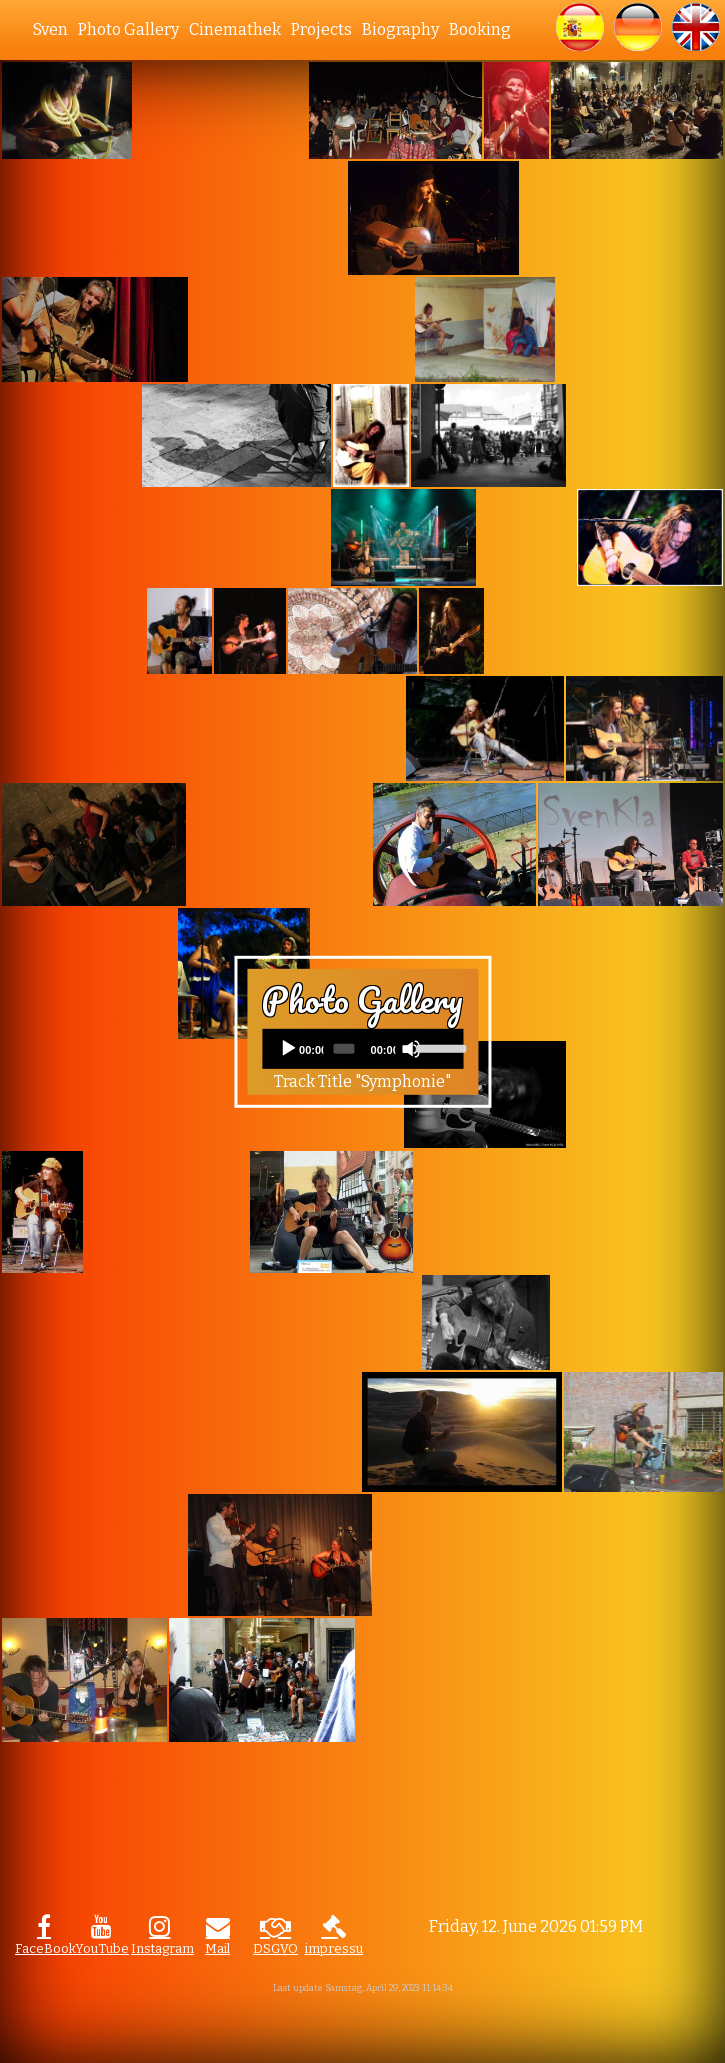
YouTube (102, 1948)
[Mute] (411, 1049)
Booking (480, 29)
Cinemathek (235, 29)
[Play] (288, 1049)
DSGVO (275, 1948)
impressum (334, 1948)
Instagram (160, 1948)
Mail (217, 1948)
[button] (580, 27)
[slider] (344, 1049)
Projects (321, 29)
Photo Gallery (128, 29)
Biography (400, 29)
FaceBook (44, 1948)
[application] (362, 1049)
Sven (50, 29)
